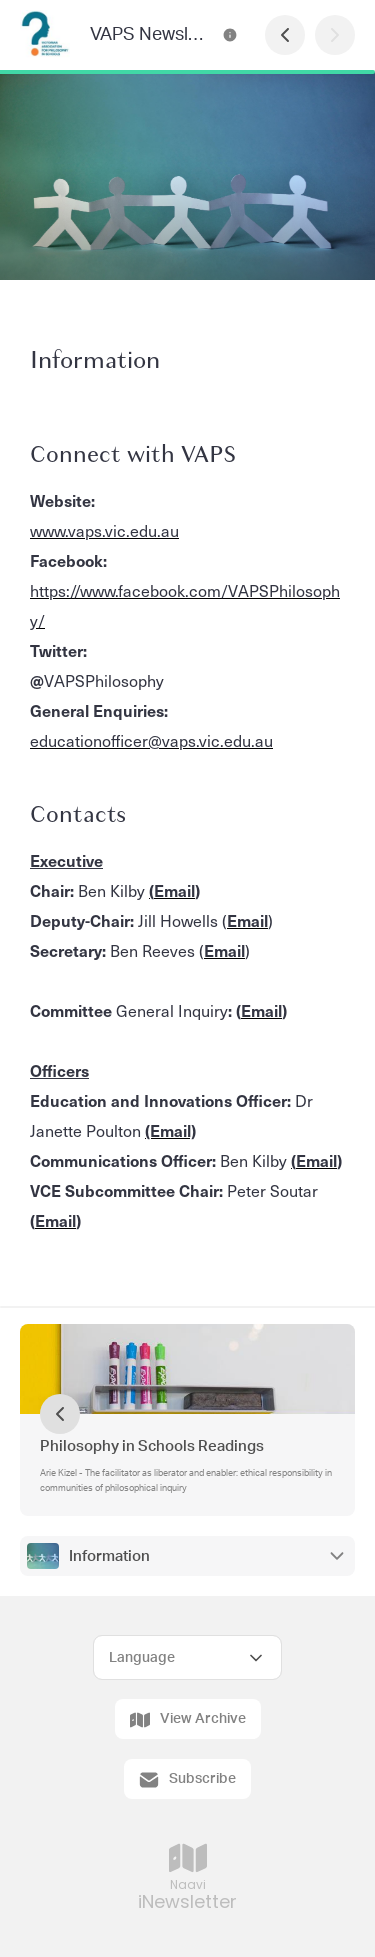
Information (109, 1556)
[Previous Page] (285, 35)
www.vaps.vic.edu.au (104, 530)
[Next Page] (335, 35)
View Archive (188, 1720)
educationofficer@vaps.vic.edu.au (151, 740)
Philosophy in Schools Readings (152, 1446)
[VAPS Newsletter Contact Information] (230, 35)
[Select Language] (187, 1657)
